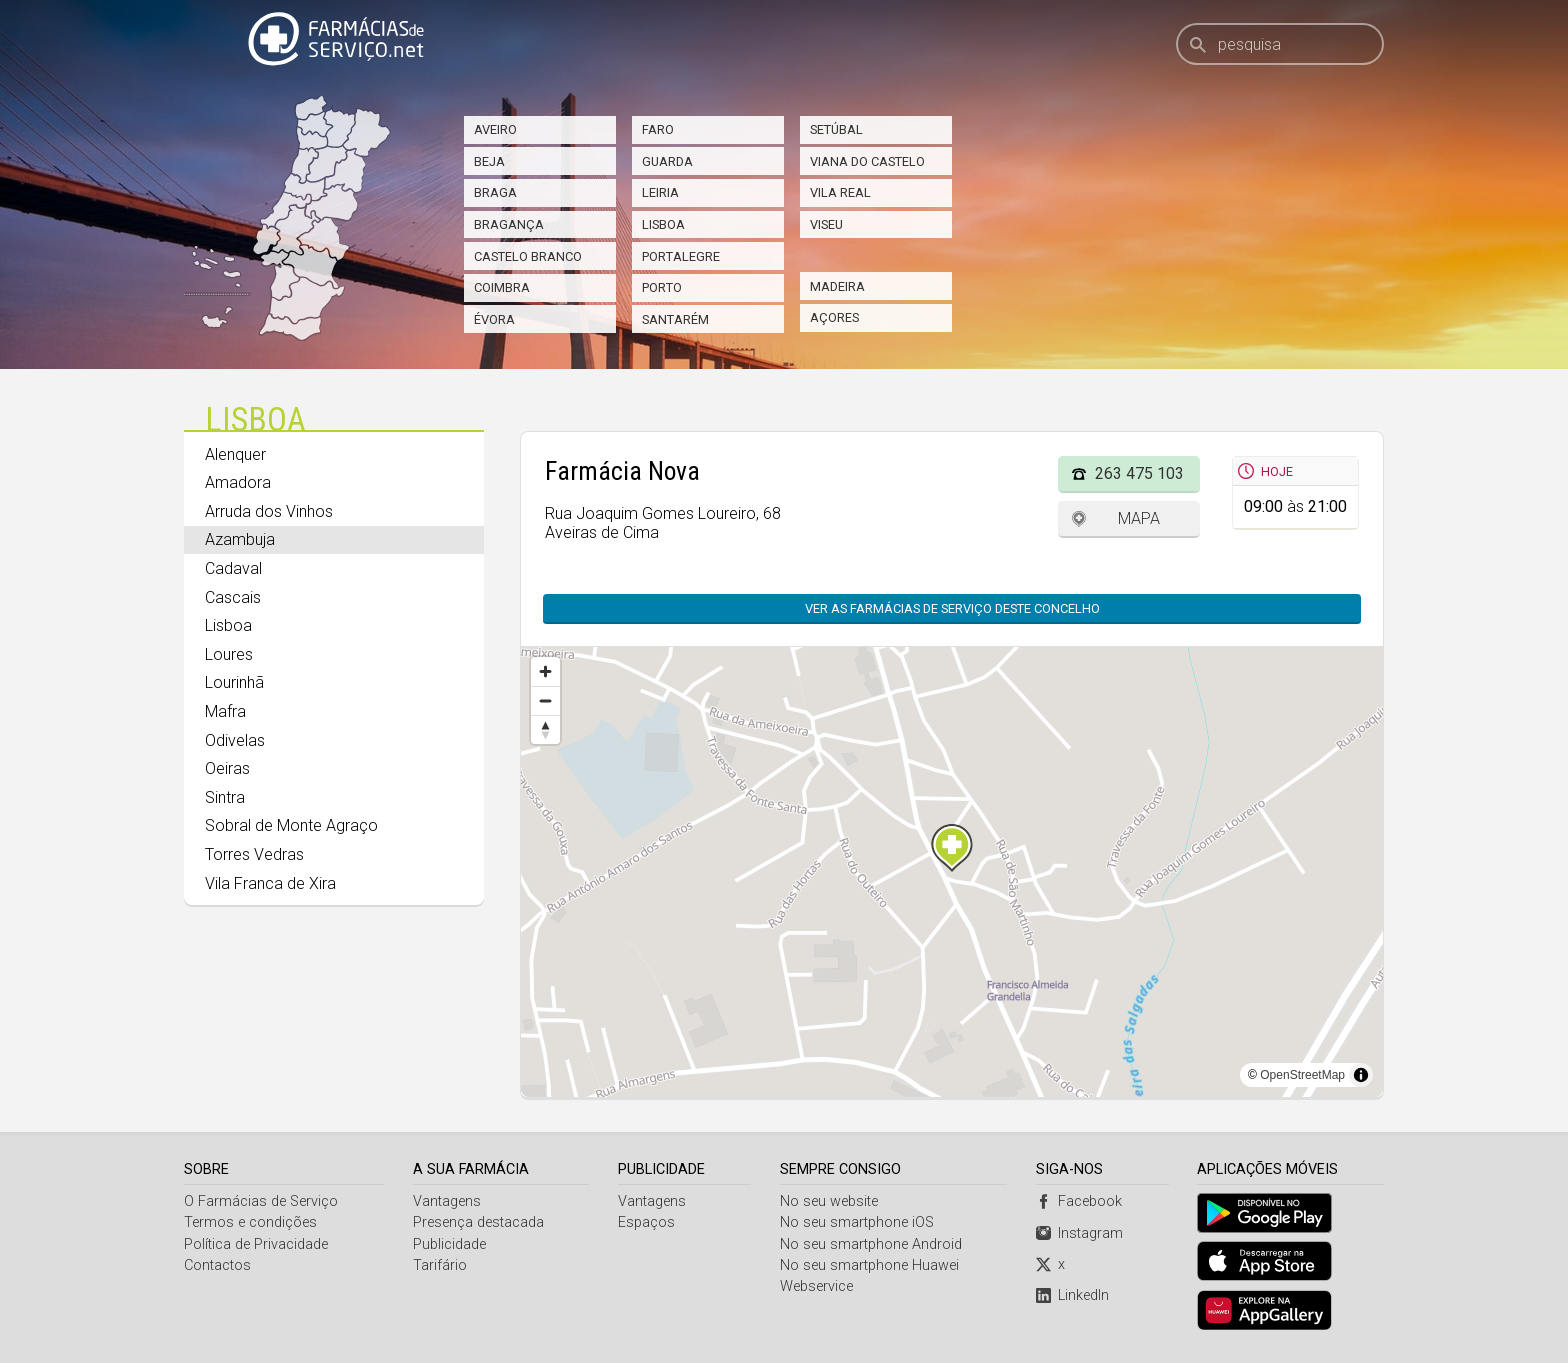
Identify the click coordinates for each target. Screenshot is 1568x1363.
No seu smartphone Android (871, 1244)
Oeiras (227, 768)
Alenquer (235, 454)
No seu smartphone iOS (857, 1222)
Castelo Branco (528, 256)
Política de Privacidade (256, 1244)
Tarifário (440, 1265)
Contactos (217, 1265)
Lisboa (663, 224)
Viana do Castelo (867, 161)
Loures (229, 654)
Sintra (225, 797)
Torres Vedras (254, 854)
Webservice (816, 1286)
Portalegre (681, 256)
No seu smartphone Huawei (869, 1265)
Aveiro (495, 129)
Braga (495, 192)
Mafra (225, 711)
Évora (494, 319)
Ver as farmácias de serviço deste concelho (962, 608)
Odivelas (235, 740)
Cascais (233, 597)
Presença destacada (478, 1222)
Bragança (509, 224)
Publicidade (449, 1244)
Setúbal (836, 129)
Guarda (667, 161)
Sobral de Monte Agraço (291, 825)
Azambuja (240, 539)
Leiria (660, 192)
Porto (662, 287)
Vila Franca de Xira (270, 883)
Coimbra (502, 287)
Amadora (238, 482)
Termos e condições (250, 1222)
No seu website (829, 1201)
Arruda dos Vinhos (269, 511)
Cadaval (233, 568)
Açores (834, 317)
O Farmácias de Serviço (261, 1201)
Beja (489, 161)
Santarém (675, 319)
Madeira (837, 286)
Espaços (646, 1222)
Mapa (1139, 518)
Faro (658, 129)
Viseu (826, 224)
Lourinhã (234, 682)
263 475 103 (1139, 473)
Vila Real (840, 192)
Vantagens (447, 1201)
